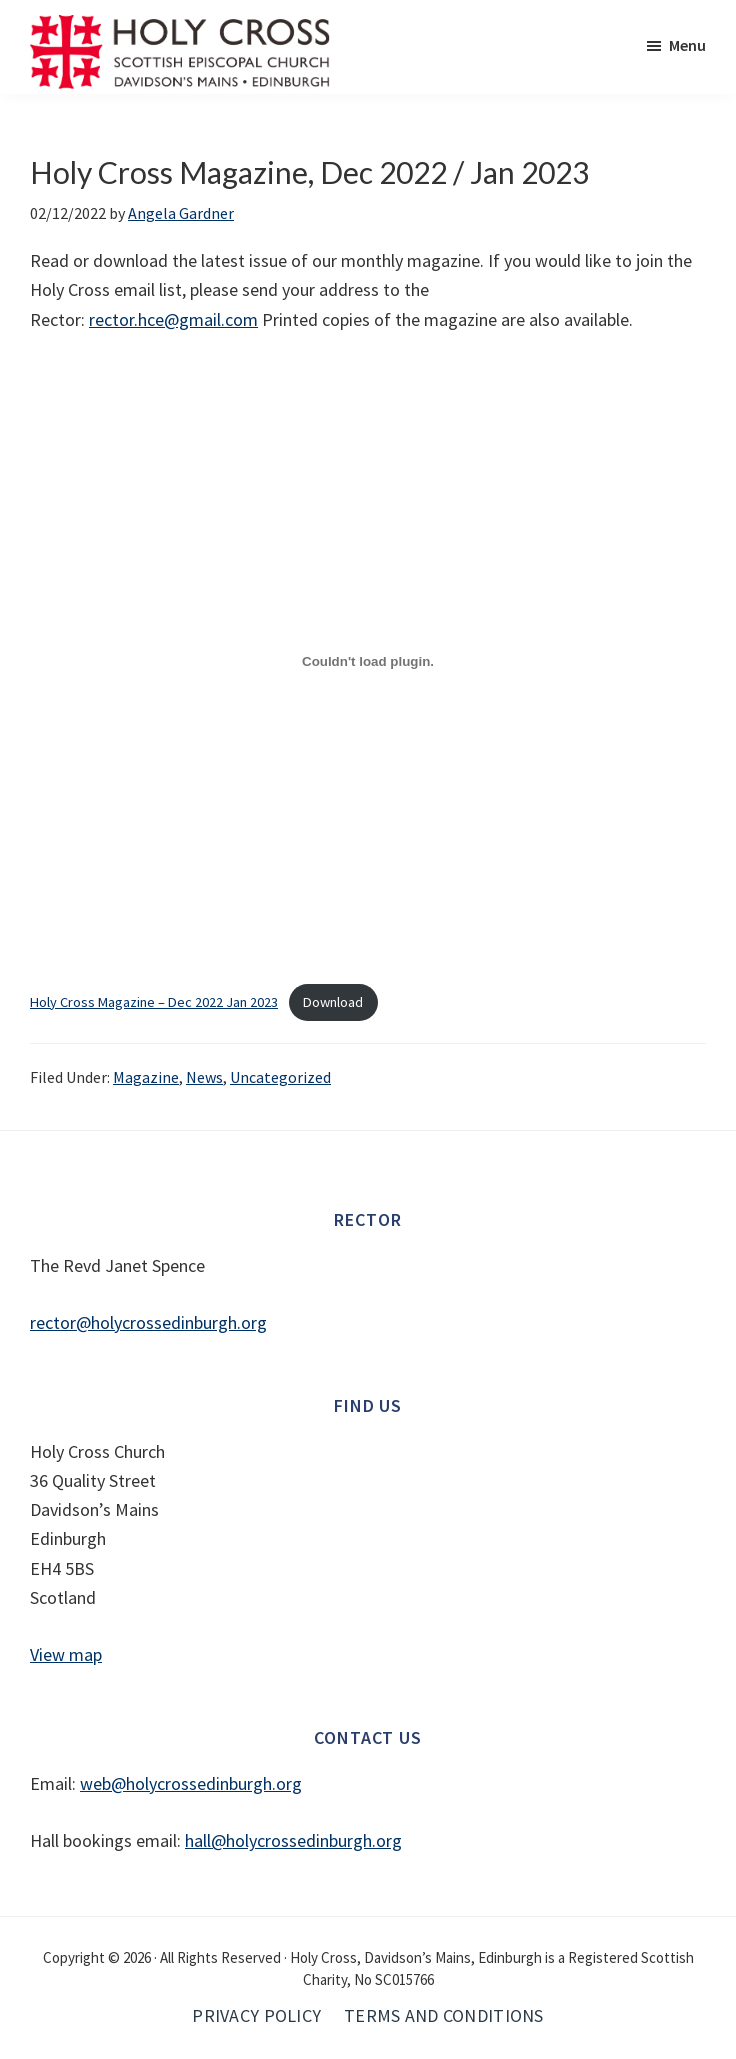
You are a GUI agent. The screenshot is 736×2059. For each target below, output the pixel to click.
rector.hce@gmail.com (173, 319)
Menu (687, 45)
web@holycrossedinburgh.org (191, 1783)
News (204, 1077)
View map (66, 1654)
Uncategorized (280, 1077)
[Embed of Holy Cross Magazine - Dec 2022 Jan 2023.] (368, 662)
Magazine (146, 1077)
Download (333, 1002)
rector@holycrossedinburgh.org (148, 1322)
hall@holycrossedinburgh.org (293, 1840)
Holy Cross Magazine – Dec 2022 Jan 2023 (154, 1002)
